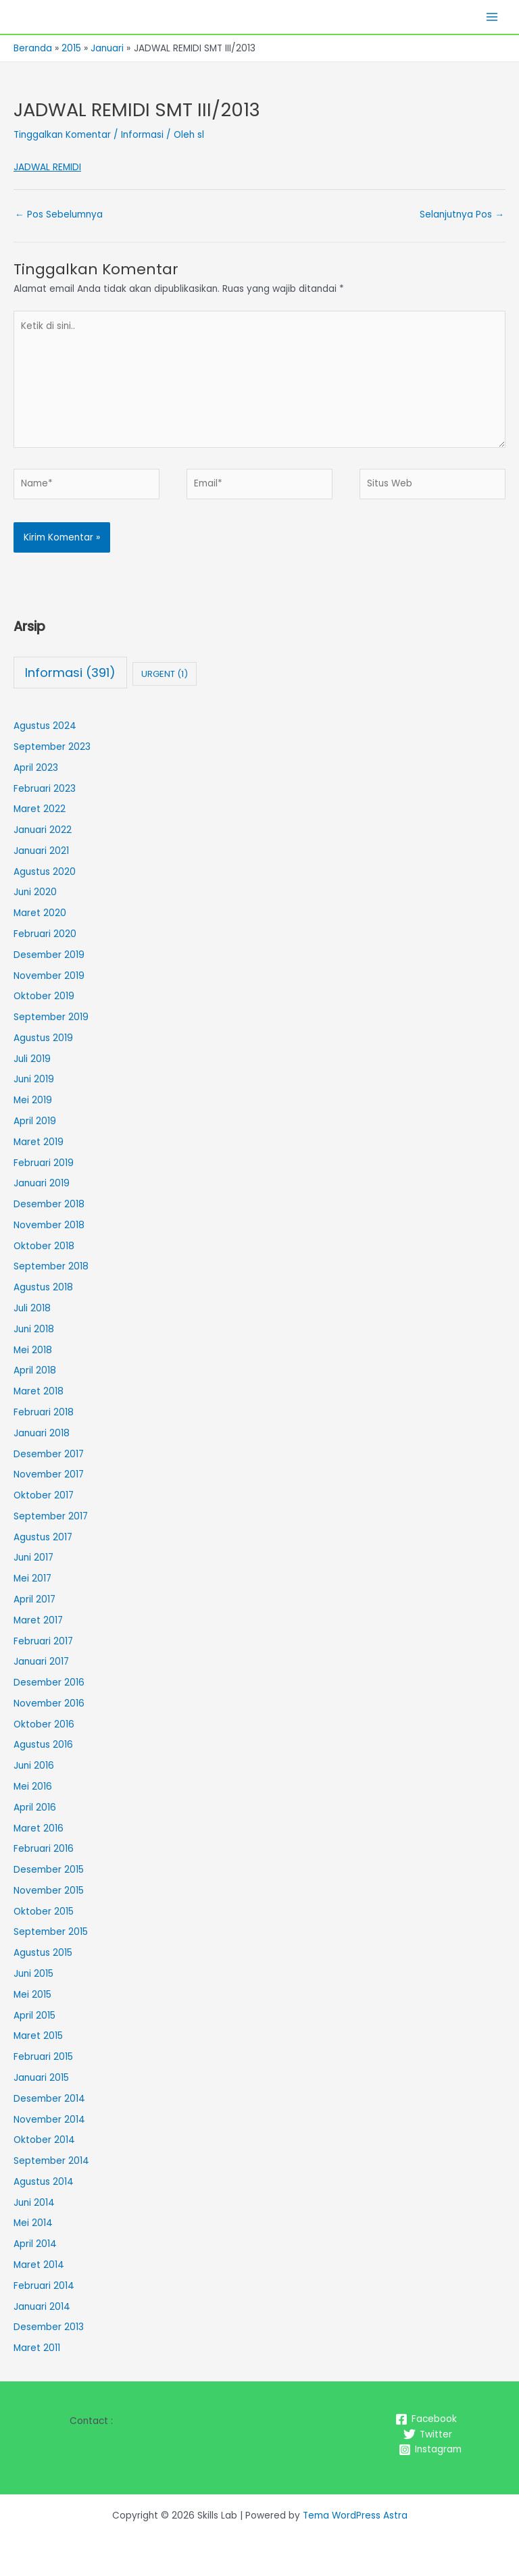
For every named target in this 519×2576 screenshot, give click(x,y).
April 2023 (36, 767)
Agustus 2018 (43, 1287)
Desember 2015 (49, 1869)
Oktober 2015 (44, 1911)
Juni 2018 (34, 1329)
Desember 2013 (49, 2327)
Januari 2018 (42, 1433)
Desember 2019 (49, 955)
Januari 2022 (43, 830)
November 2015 (49, 1890)
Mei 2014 (33, 2223)
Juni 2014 (34, 2202)
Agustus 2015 (43, 1952)
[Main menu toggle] (492, 17)
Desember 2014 (49, 2098)
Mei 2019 (33, 1100)
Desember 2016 (49, 1682)
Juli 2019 (32, 1059)
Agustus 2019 (43, 1038)
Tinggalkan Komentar (62, 134)
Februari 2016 (44, 1848)
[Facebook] (425, 2419)
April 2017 (34, 1599)
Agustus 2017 (43, 1537)
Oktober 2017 (44, 1495)
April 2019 (35, 1121)
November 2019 (49, 975)
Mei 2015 (32, 1994)
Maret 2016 (39, 1828)
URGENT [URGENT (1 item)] (164, 673)
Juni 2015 (33, 1973)
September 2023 (52, 746)
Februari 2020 (45, 934)
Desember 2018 (49, 1204)
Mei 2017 (32, 1578)
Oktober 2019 (44, 996)
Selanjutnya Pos (462, 214)
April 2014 (35, 2244)
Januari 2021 (41, 850)
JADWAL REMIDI (47, 167)
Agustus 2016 (43, 1744)
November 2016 (49, 1703)
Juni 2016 (34, 1765)
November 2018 (49, 1225)
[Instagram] (430, 2450)
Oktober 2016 (44, 1724)
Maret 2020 (40, 913)
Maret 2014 (39, 2264)
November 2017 (49, 1474)
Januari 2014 (42, 2306)
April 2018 (35, 1370)
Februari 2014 (44, 2285)
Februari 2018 (44, 1412)
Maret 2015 (38, 2035)
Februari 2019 (44, 1163)
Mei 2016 (33, 1786)
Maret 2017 (38, 1620)
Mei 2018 (33, 1350)
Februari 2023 (45, 788)
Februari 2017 (43, 1641)
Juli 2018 (32, 1308)
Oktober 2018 (44, 1246)
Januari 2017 (41, 1661)
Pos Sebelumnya (59, 214)
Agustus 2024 (45, 725)
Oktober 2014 (44, 2139)
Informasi (142, 134)
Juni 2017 (33, 1557)
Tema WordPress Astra (355, 2515)
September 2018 (51, 1266)
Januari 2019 (42, 1183)
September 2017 (51, 1516)
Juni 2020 (35, 892)
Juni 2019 (34, 1079)
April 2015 (34, 2015)
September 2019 (51, 1017)
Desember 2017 (49, 1454)
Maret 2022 (40, 809)
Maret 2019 (39, 1142)
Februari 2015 (43, 2056)
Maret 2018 (39, 1391)
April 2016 (35, 1807)
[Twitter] (428, 2434)
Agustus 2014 (44, 2181)
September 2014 (51, 2160)
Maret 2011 (37, 2348)
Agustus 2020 (45, 871)
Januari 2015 (41, 2077)
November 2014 (49, 2119)
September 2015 (51, 1931)
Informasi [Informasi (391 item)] (70, 672)
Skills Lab (42, 17)
